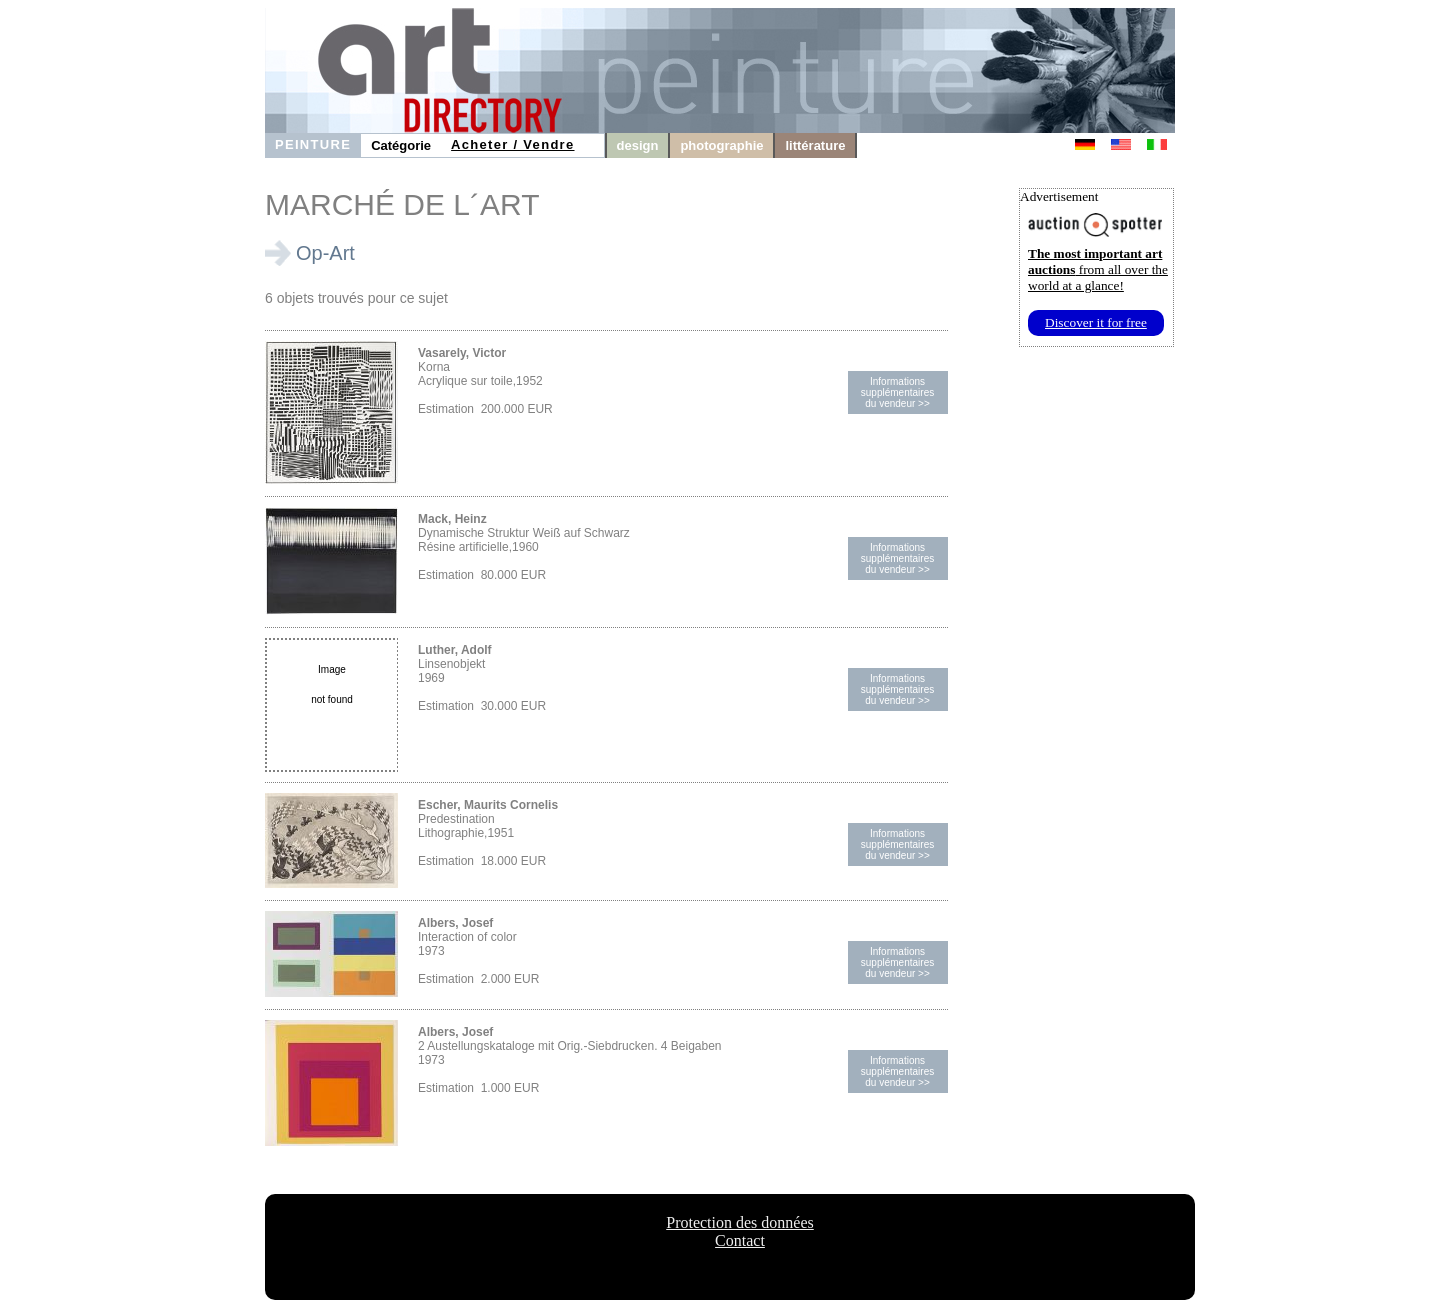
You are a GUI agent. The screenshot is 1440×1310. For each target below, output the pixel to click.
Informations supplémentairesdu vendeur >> (897, 392)
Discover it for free (1096, 322)
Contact (740, 1240)
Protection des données (740, 1222)
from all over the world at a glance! (1098, 269)
